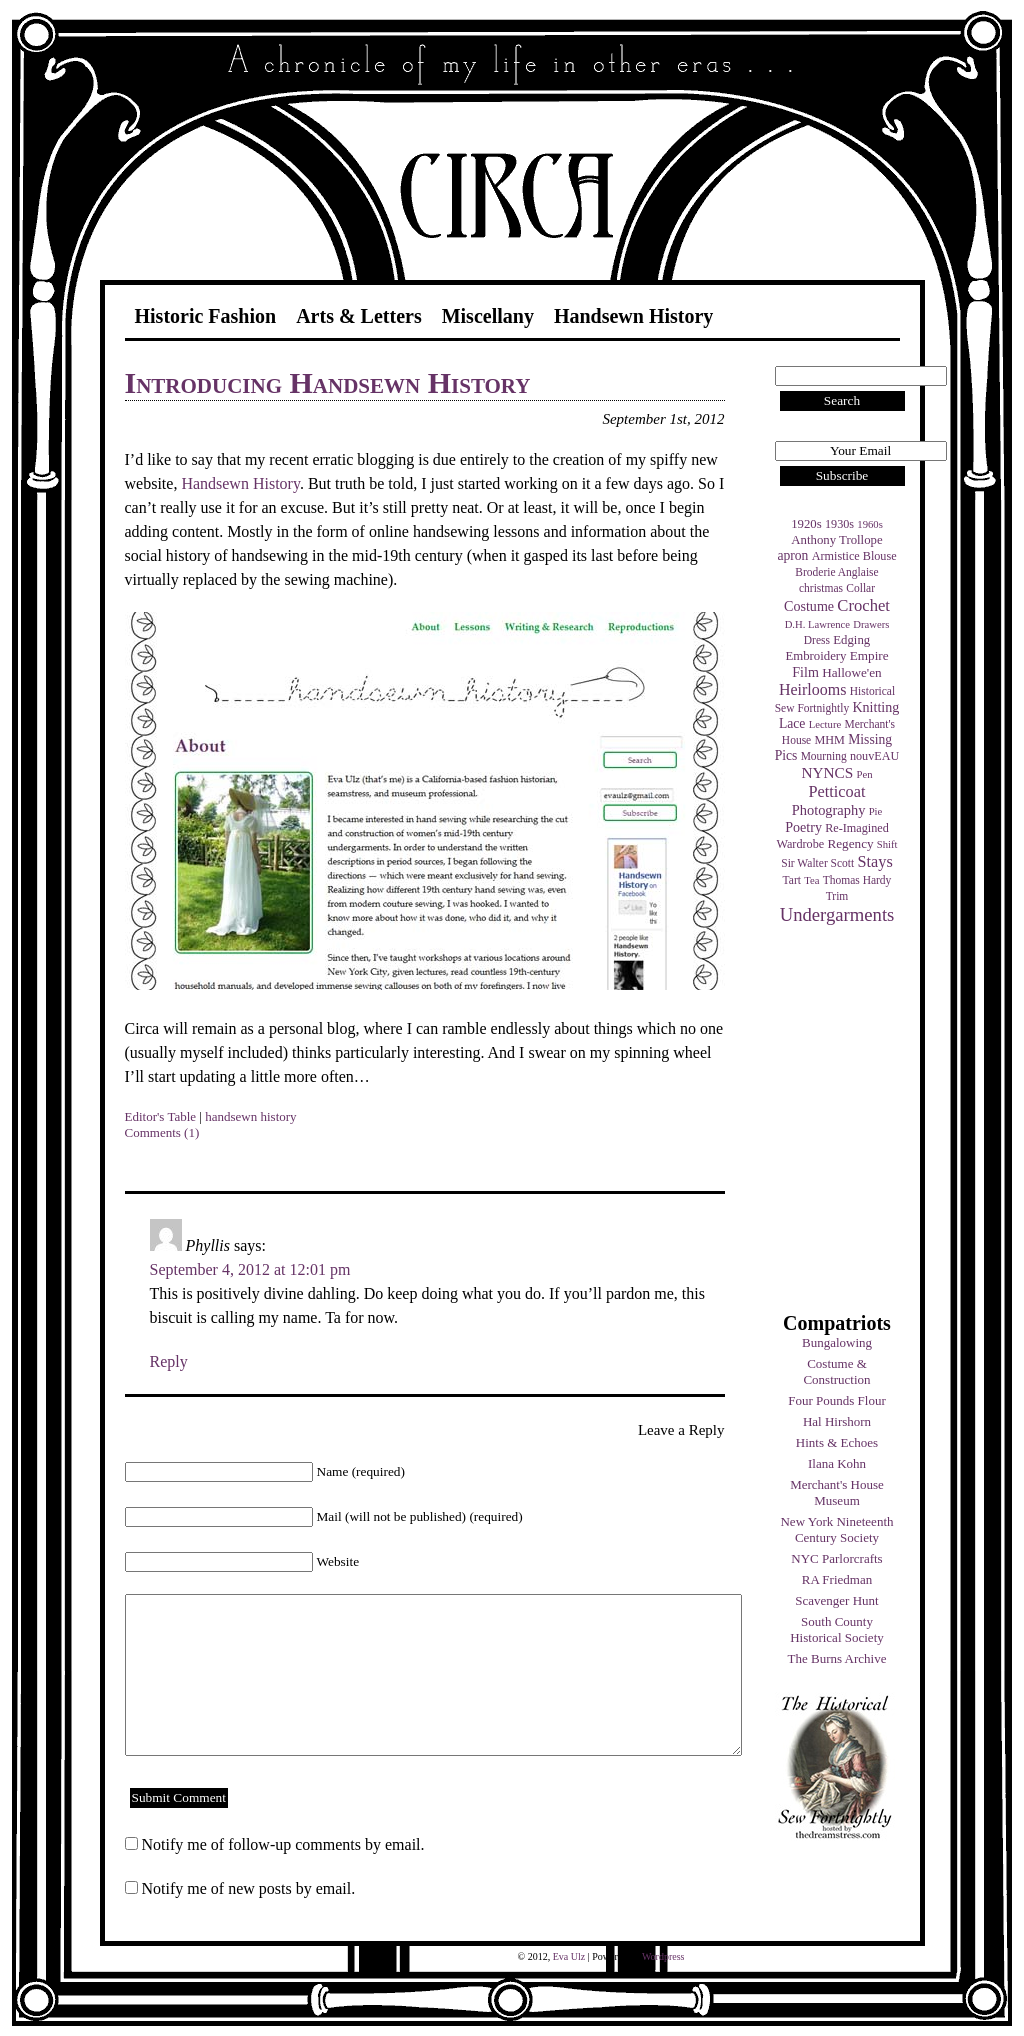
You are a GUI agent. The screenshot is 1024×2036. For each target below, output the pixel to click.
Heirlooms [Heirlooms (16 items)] (813, 689)
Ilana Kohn (837, 1463)
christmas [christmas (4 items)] (821, 588)
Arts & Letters (359, 316)
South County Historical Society (837, 1629)
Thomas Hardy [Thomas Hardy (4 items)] (857, 880)
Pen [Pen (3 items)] (865, 774)
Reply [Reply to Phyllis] (169, 1361)
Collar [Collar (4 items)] (860, 588)
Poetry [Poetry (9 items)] (803, 827)
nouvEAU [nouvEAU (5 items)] (874, 756)
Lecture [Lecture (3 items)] (825, 724)
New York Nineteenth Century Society (836, 1529)
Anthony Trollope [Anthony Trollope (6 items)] (836, 540)
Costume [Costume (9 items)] (809, 606)
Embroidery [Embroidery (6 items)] (815, 656)
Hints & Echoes (837, 1442)
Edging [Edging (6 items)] (851, 640)
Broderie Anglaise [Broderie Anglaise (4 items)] (836, 572)
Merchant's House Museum (837, 1492)
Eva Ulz (569, 1956)
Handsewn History (633, 316)
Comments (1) (162, 1132)
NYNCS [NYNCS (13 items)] (827, 772)
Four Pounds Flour (837, 1400)
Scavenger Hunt (836, 1600)
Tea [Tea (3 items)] (811, 880)
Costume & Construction (836, 1371)
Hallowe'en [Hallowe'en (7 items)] (852, 672)
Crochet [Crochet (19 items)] (863, 605)
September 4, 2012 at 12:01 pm (250, 1269)
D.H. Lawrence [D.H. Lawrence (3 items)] (817, 624)
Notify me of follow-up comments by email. (283, 1844)
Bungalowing (837, 1342)
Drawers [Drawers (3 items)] (871, 624)
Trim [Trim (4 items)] (837, 896)
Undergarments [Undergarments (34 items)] (837, 914)
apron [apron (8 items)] (792, 555)
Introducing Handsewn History (328, 382)
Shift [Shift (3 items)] (887, 844)
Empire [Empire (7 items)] (869, 655)
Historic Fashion (206, 316)
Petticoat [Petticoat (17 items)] (837, 791)
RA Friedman (837, 1579)
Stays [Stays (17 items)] (874, 861)
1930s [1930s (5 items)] (839, 524)
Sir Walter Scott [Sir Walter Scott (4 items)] (817, 863)
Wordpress (663, 1956)
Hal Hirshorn (837, 1421)
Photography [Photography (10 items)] (829, 810)
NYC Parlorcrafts (836, 1558)
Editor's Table (161, 1116)
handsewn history (250, 1116)
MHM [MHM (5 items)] (829, 740)
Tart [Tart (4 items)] (792, 880)
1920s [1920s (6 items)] (806, 524)
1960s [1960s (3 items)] (869, 524)
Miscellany (488, 316)
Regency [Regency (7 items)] (850, 843)
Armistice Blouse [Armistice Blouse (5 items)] (854, 556)
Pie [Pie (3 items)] (876, 811)
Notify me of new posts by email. (249, 1888)
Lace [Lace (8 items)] (792, 723)
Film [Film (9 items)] (805, 672)
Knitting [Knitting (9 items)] (875, 707)
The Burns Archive (837, 1658)
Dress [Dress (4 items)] (817, 640)
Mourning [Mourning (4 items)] (824, 756)
